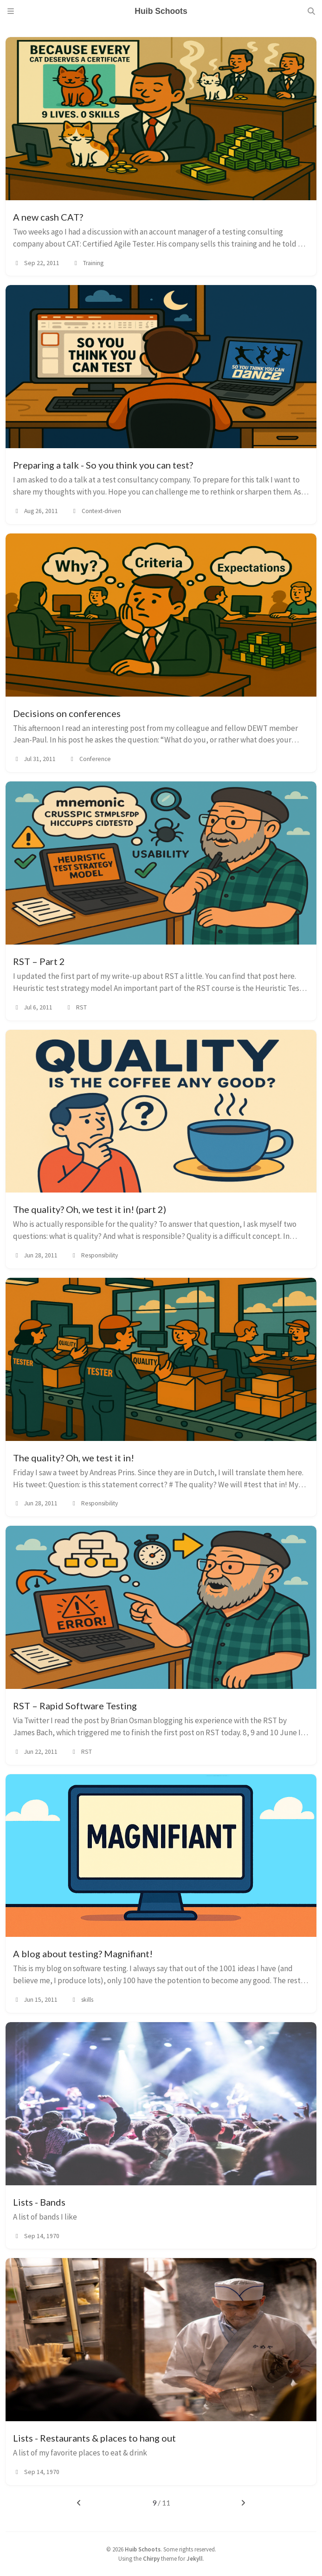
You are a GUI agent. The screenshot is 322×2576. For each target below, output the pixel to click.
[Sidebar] (10, 11)
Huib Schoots (143, 2549)
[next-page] (243, 2502)
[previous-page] (79, 2502)
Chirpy (151, 2558)
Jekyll (195, 2558)
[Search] (311, 11)
